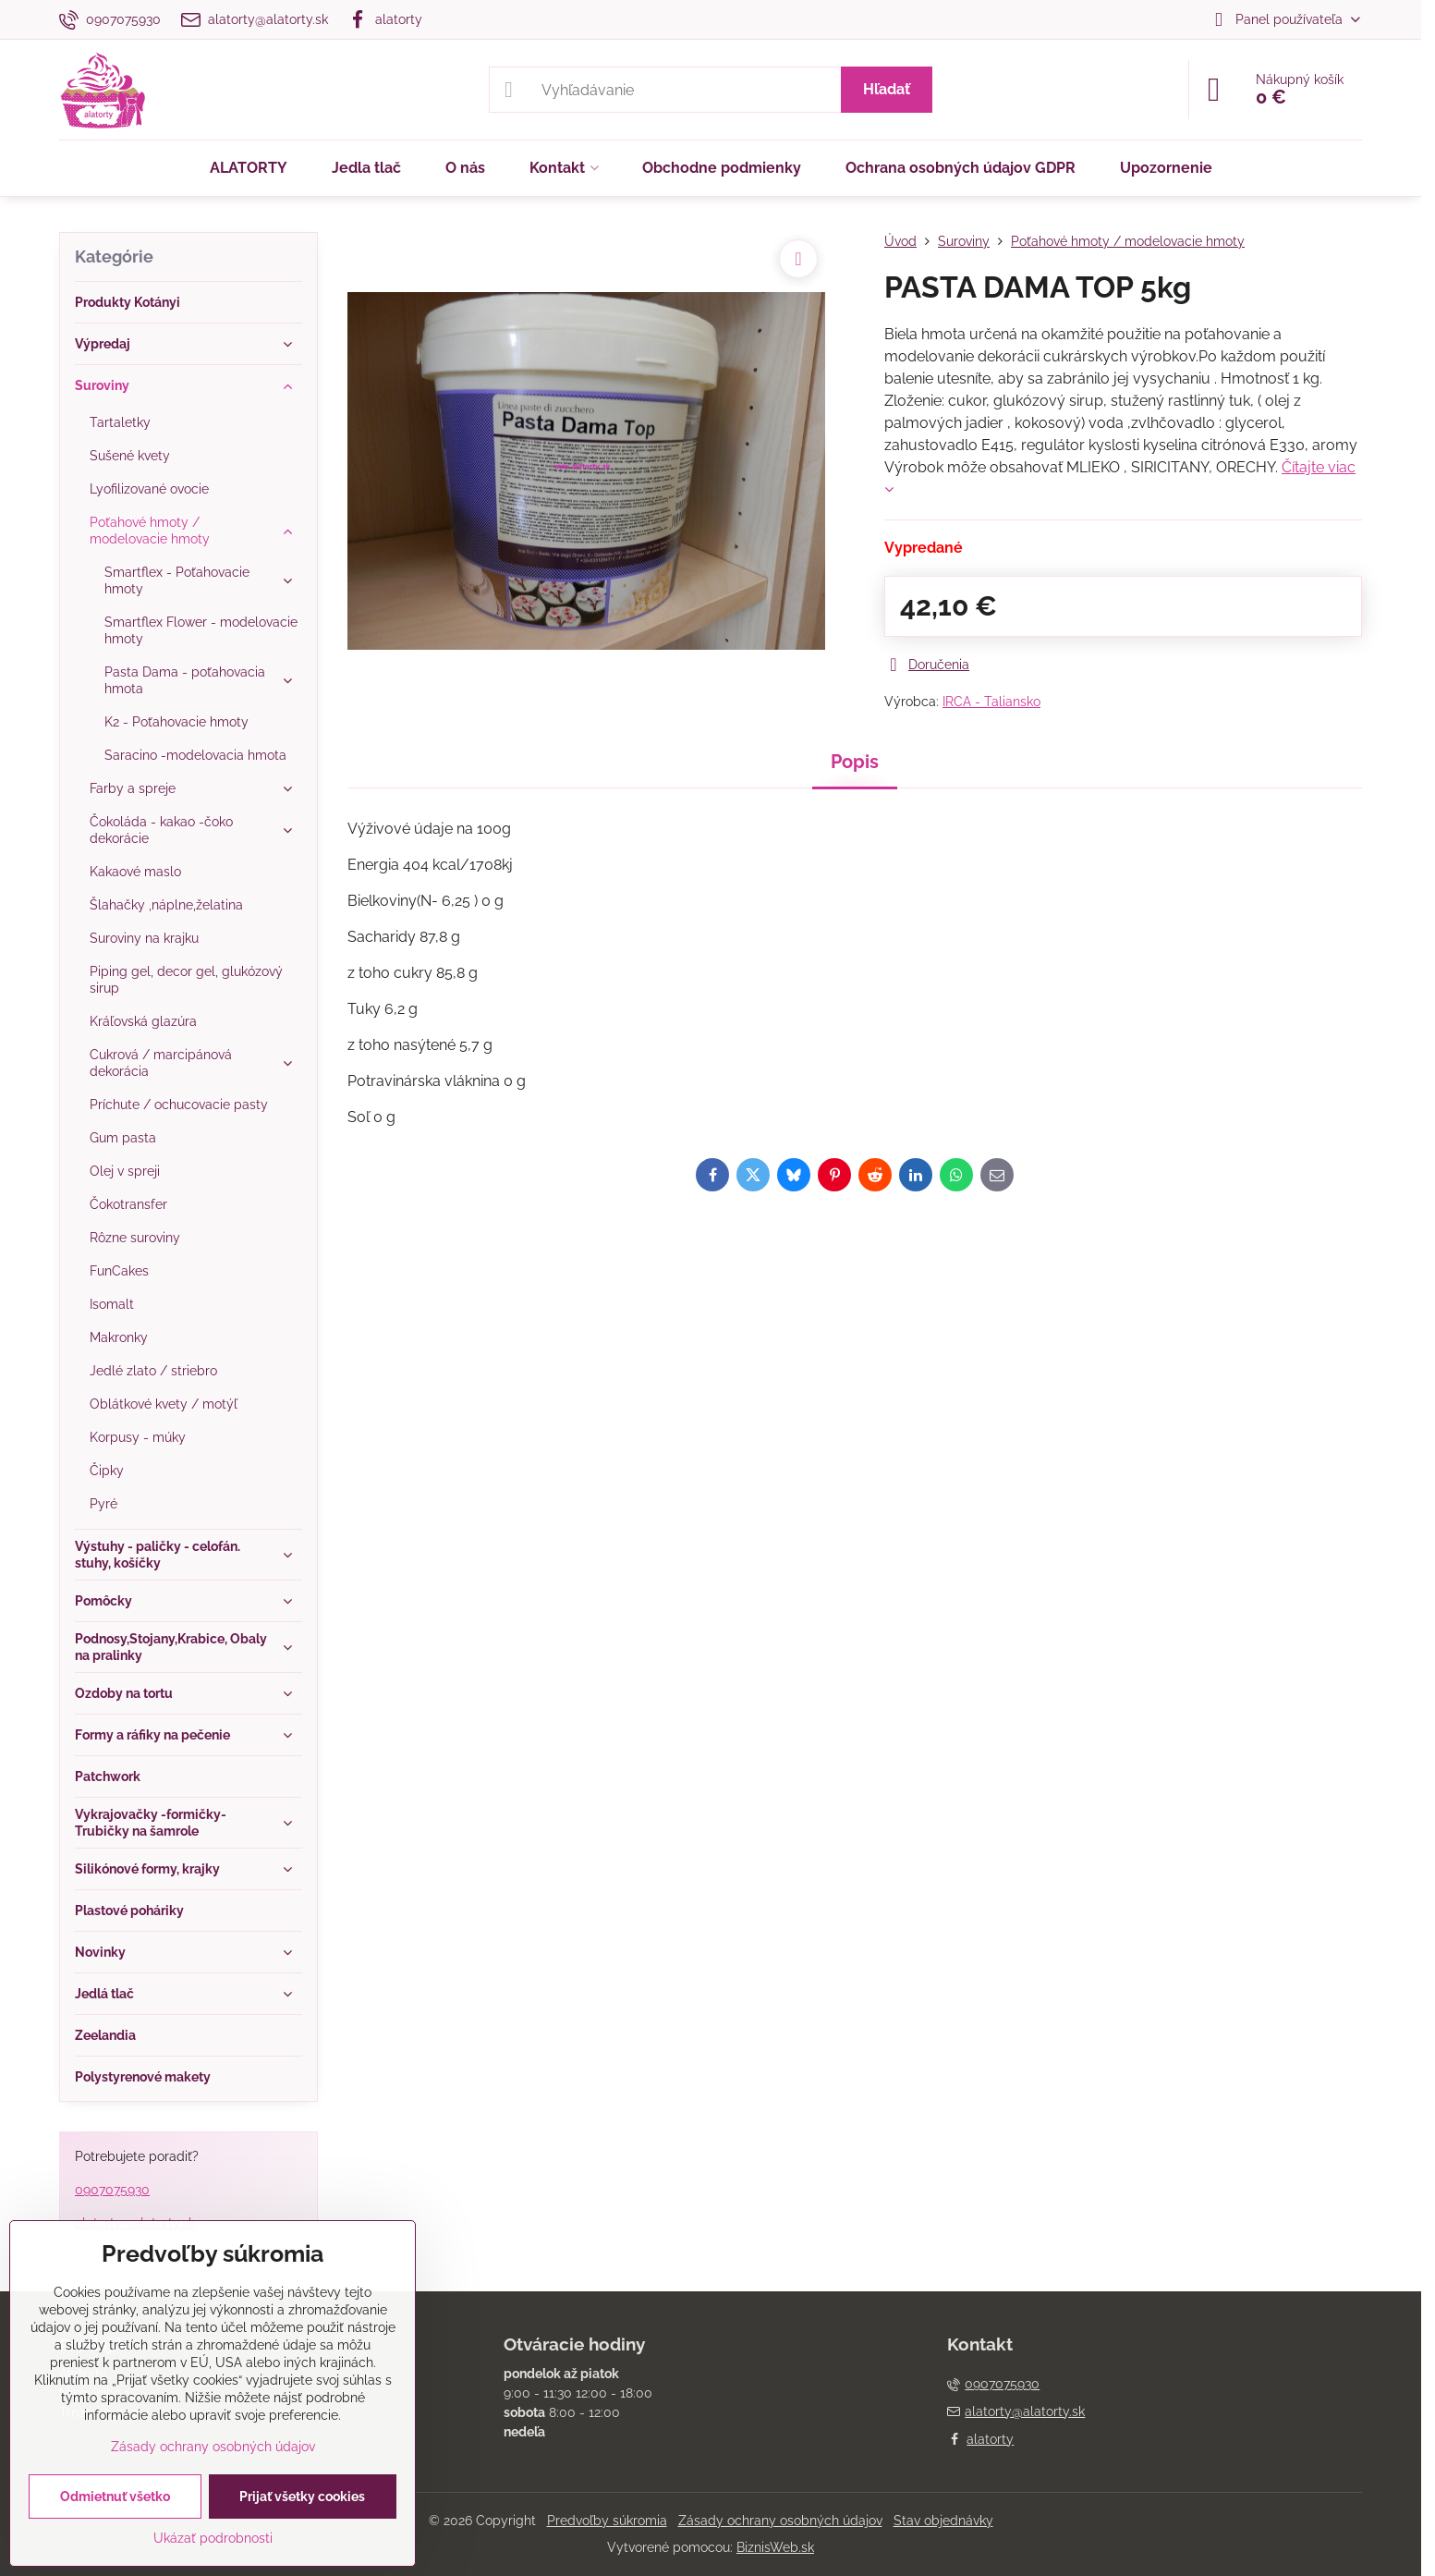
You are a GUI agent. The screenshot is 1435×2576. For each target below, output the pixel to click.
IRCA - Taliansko (991, 701)
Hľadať (886, 89)
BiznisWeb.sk (775, 2547)
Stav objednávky (943, 2520)
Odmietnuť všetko (115, 2496)
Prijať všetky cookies (302, 2496)
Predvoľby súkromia (607, 2520)
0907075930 (112, 2189)
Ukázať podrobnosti (213, 2538)
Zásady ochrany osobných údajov (780, 2520)
